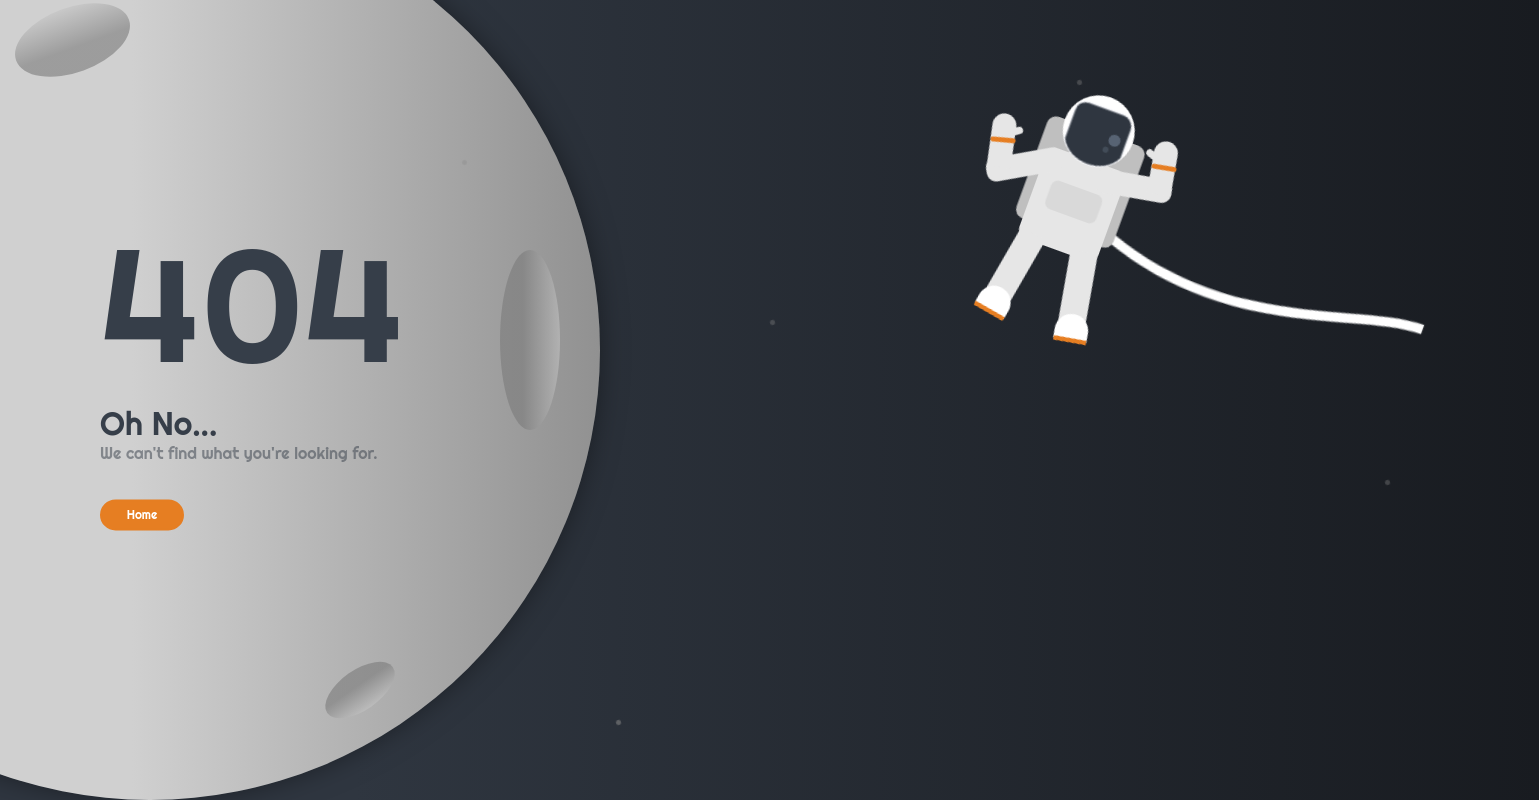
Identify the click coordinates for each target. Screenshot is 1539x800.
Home (142, 514)
